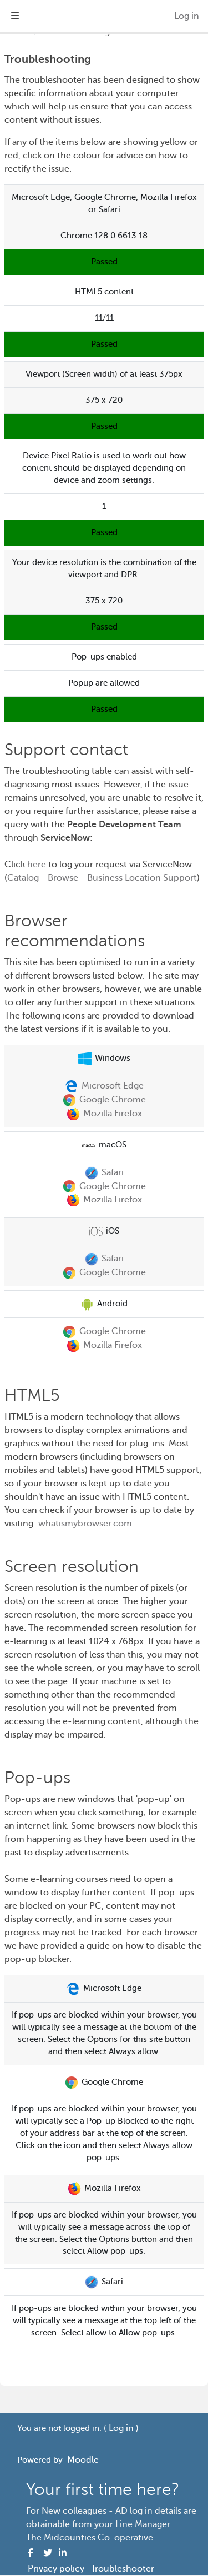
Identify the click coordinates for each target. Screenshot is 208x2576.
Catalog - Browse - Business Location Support (102, 878)
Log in (186, 16)
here (36, 865)
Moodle (83, 2460)
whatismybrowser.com (85, 1524)
